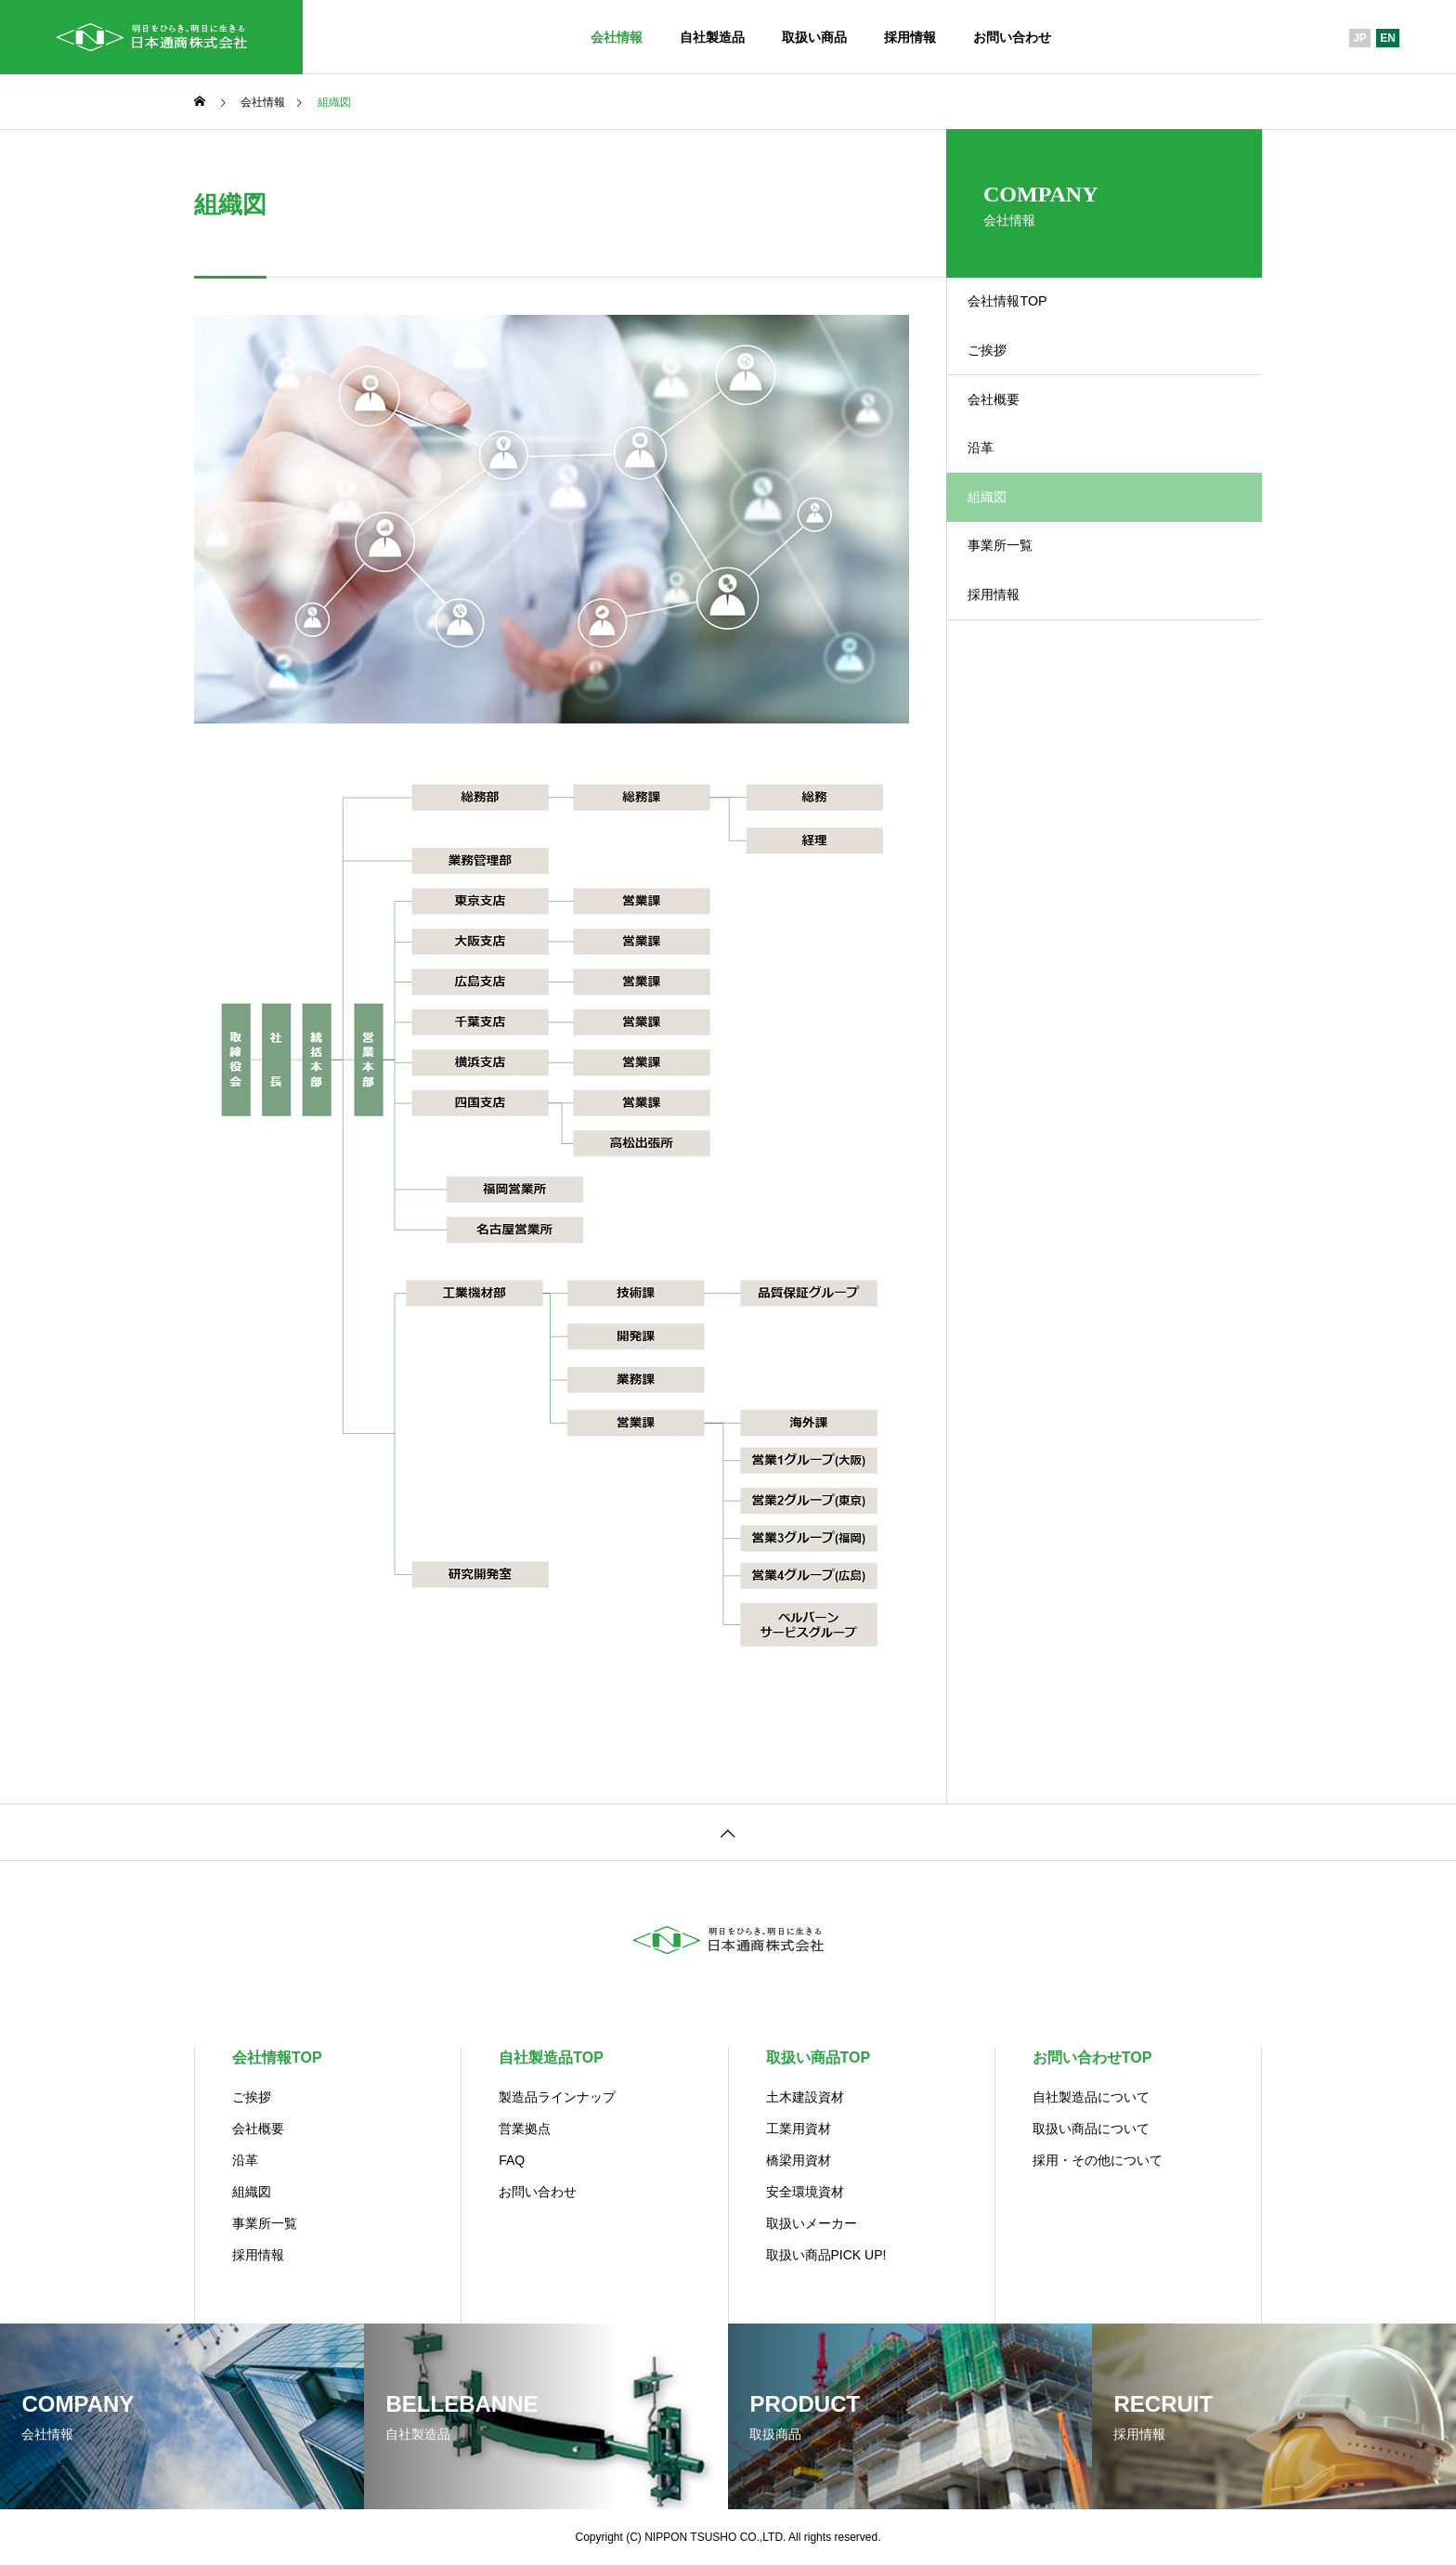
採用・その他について (1098, 2160)
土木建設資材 (805, 2097)
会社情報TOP (1028, 310)
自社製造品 (712, 37)
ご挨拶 (1005, 375)
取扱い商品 (814, 37)
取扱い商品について (1091, 2128)
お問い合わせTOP (1092, 2057)
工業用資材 (798, 2128)
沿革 (998, 505)
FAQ (512, 2160)
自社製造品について (1091, 2097)
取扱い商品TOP (818, 2057)
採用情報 (910, 37)
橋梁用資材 (798, 2160)
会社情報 (617, 37)
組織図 (251, 2191)
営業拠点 (525, 2128)
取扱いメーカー (811, 2223)
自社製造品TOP (551, 2057)
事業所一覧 (1020, 634)
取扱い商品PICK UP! (826, 2254)
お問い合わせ (1012, 37)
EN (1388, 38)
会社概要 (1013, 440)
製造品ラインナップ (557, 2097)
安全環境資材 (805, 2191)
